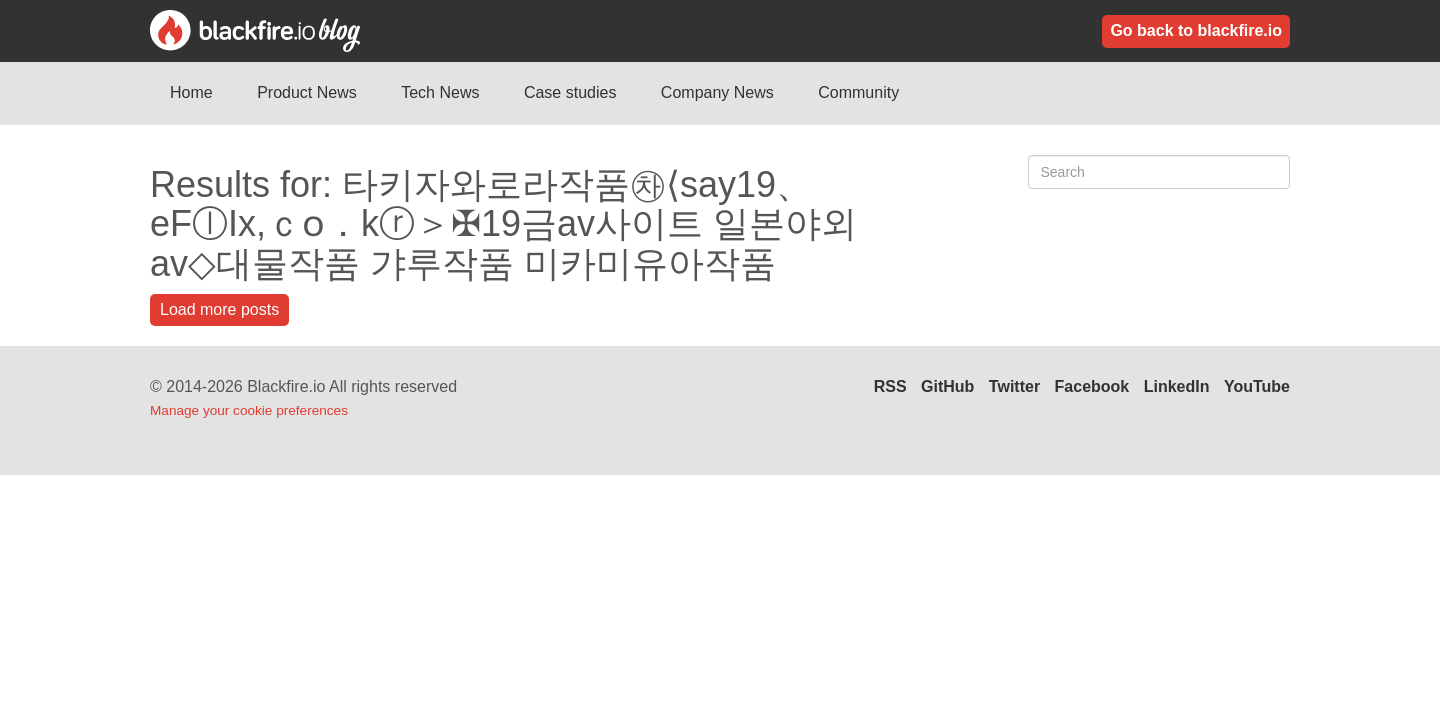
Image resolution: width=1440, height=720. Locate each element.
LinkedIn (1177, 386)
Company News (717, 92)
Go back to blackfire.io (1196, 30)
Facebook (1092, 386)
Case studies (570, 92)
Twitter (1014, 386)
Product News (307, 92)
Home (191, 92)
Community (858, 92)
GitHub (947, 386)
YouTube (1257, 386)
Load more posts (219, 309)
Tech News (440, 92)
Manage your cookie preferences (249, 410)
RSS (890, 386)
